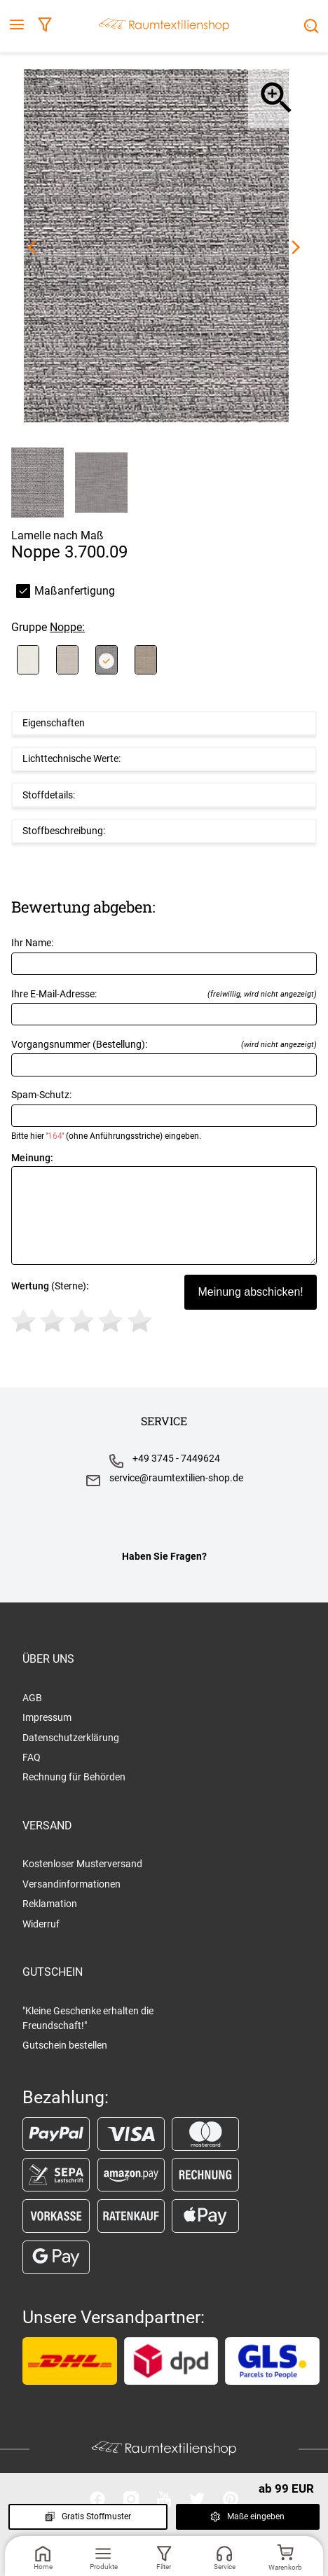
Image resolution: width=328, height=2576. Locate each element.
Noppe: (67, 627)
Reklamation (49, 1903)
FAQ (31, 1757)
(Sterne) (83, 1309)
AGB (32, 1697)
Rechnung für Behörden (73, 1776)
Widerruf (41, 1924)
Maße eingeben (247, 2516)
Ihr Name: (164, 956)
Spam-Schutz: (164, 1115)
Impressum (46, 1717)
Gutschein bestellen (64, 2045)
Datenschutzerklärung (70, 1737)
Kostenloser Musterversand (82, 1863)
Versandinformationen (71, 1884)
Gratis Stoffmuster (88, 2516)
